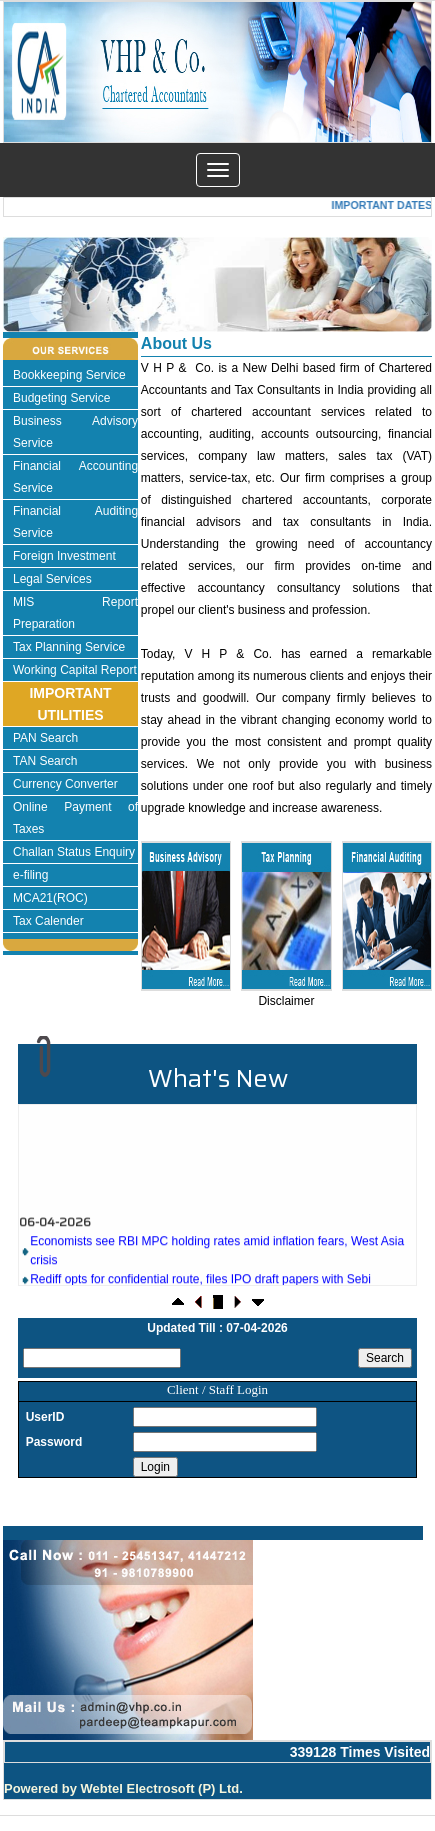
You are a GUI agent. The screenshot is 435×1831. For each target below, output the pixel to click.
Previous (50, 303)
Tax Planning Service (69, 647)
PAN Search (45, 738)
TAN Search (45, 761)
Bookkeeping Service (69, 375)
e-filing (30, 875)
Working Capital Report (75, 670)
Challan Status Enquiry (74, 852)
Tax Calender (48, 921)
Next (380, 303)
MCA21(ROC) (50, 898)
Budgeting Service (61, 398)
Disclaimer (286, 1001)
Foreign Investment (64, 556)
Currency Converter (65, 784)
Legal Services (52, 579)
